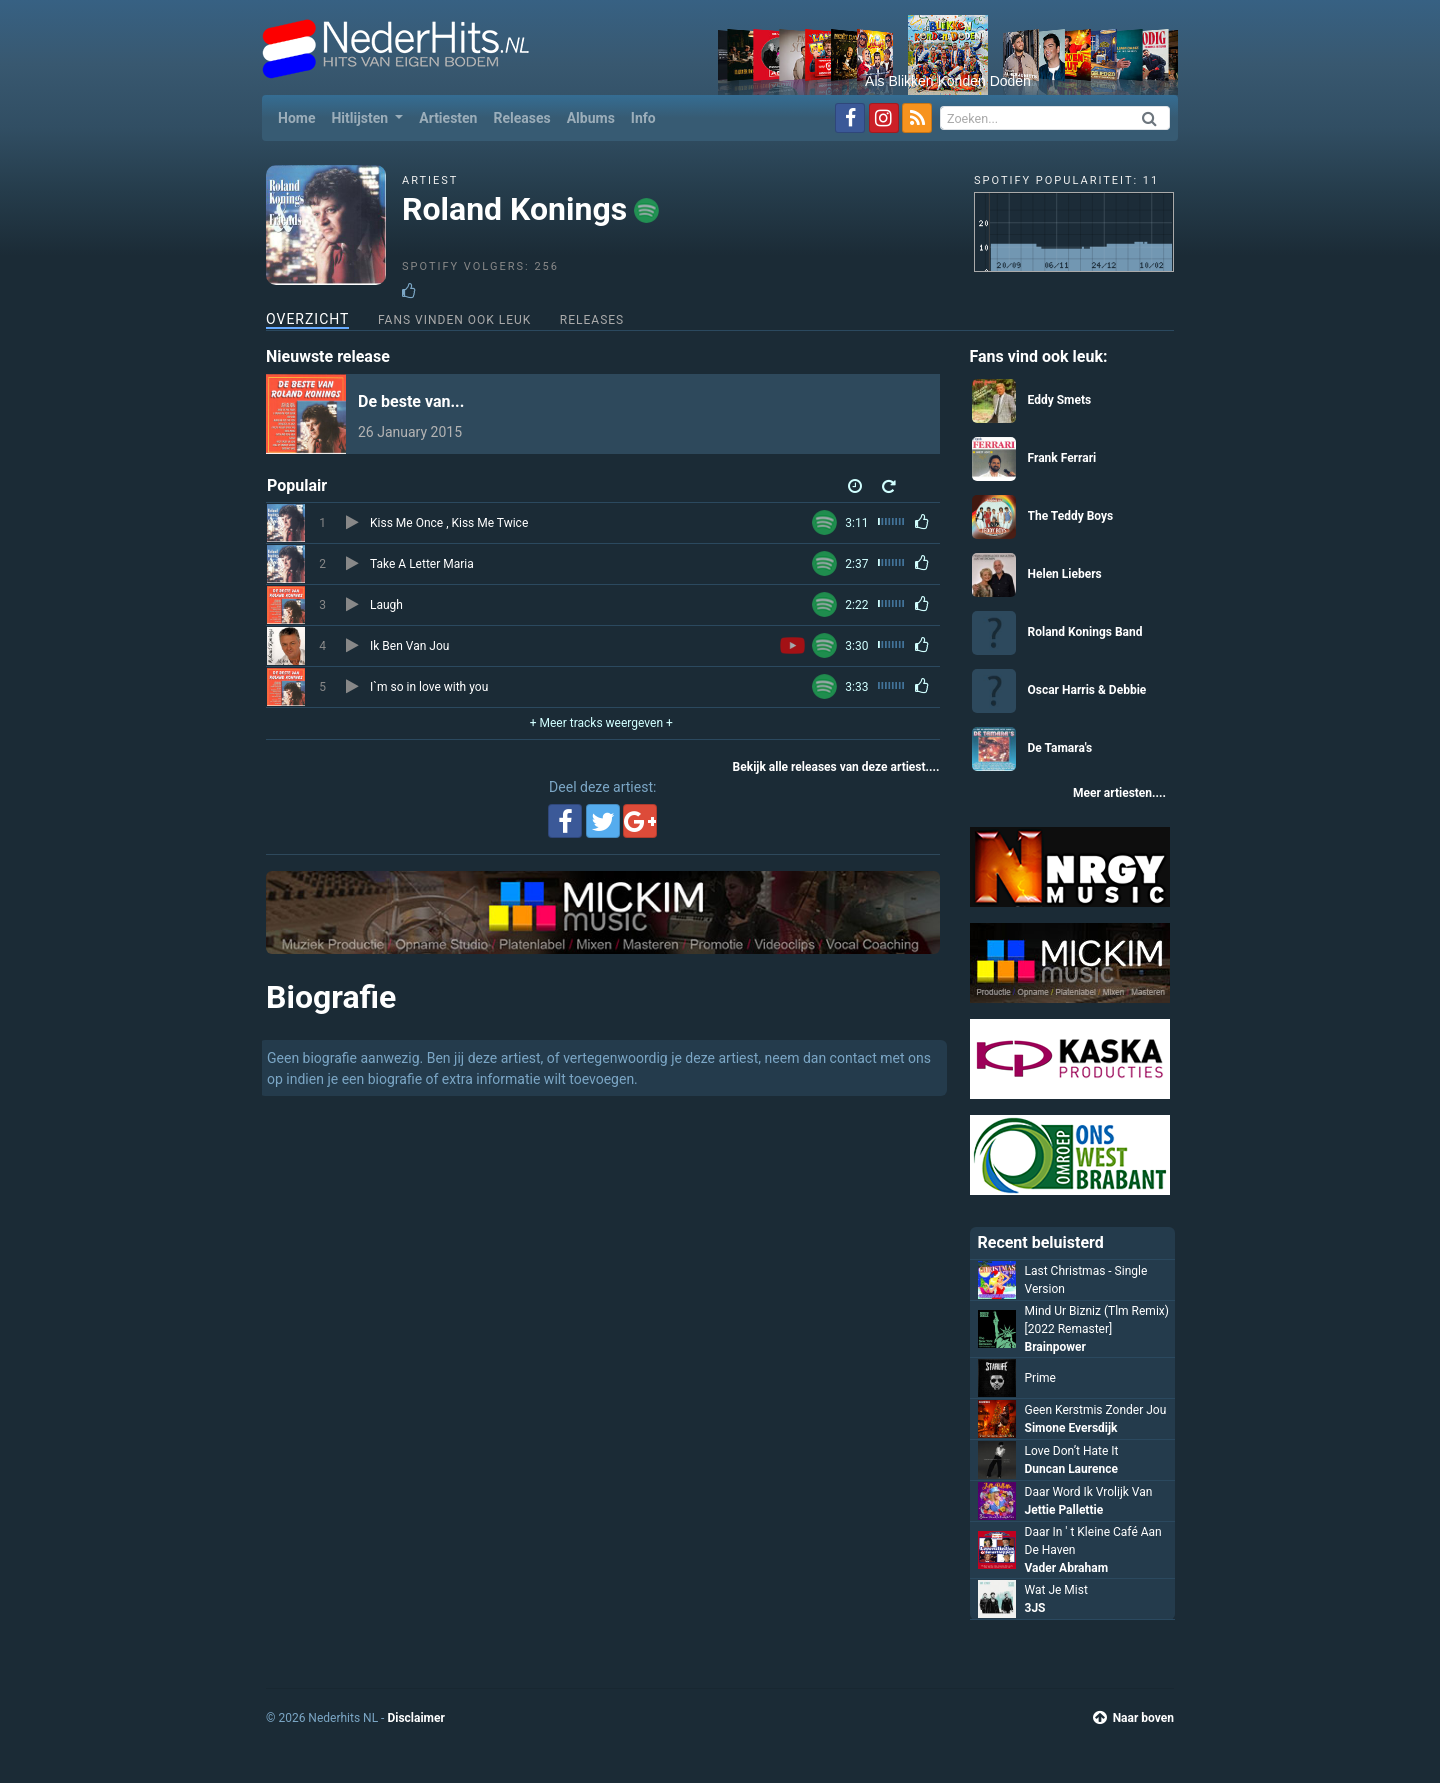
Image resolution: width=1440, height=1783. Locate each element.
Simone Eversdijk (1071, 1428)
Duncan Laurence (1072, 1469)
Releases (521, 118)
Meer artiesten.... (1119, 793)
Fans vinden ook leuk (454, 320)
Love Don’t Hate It (1072, 1451)
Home (300, 116)
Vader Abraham (1067, 1568)
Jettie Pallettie (1064, 1510)
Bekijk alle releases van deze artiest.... (836, 767)
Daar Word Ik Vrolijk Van (1089, 1492)
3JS (1035, 1608)
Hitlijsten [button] (361, 118)
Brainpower (1055, 1347)
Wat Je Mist (1056, 1590)
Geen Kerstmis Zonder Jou (1096, 1410)
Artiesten (448, 118)
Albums (591, 118)
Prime (1040, 1378)
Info (643, 118)
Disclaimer (415, 1718)
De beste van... (411, 401)
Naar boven (1133, 1718)
